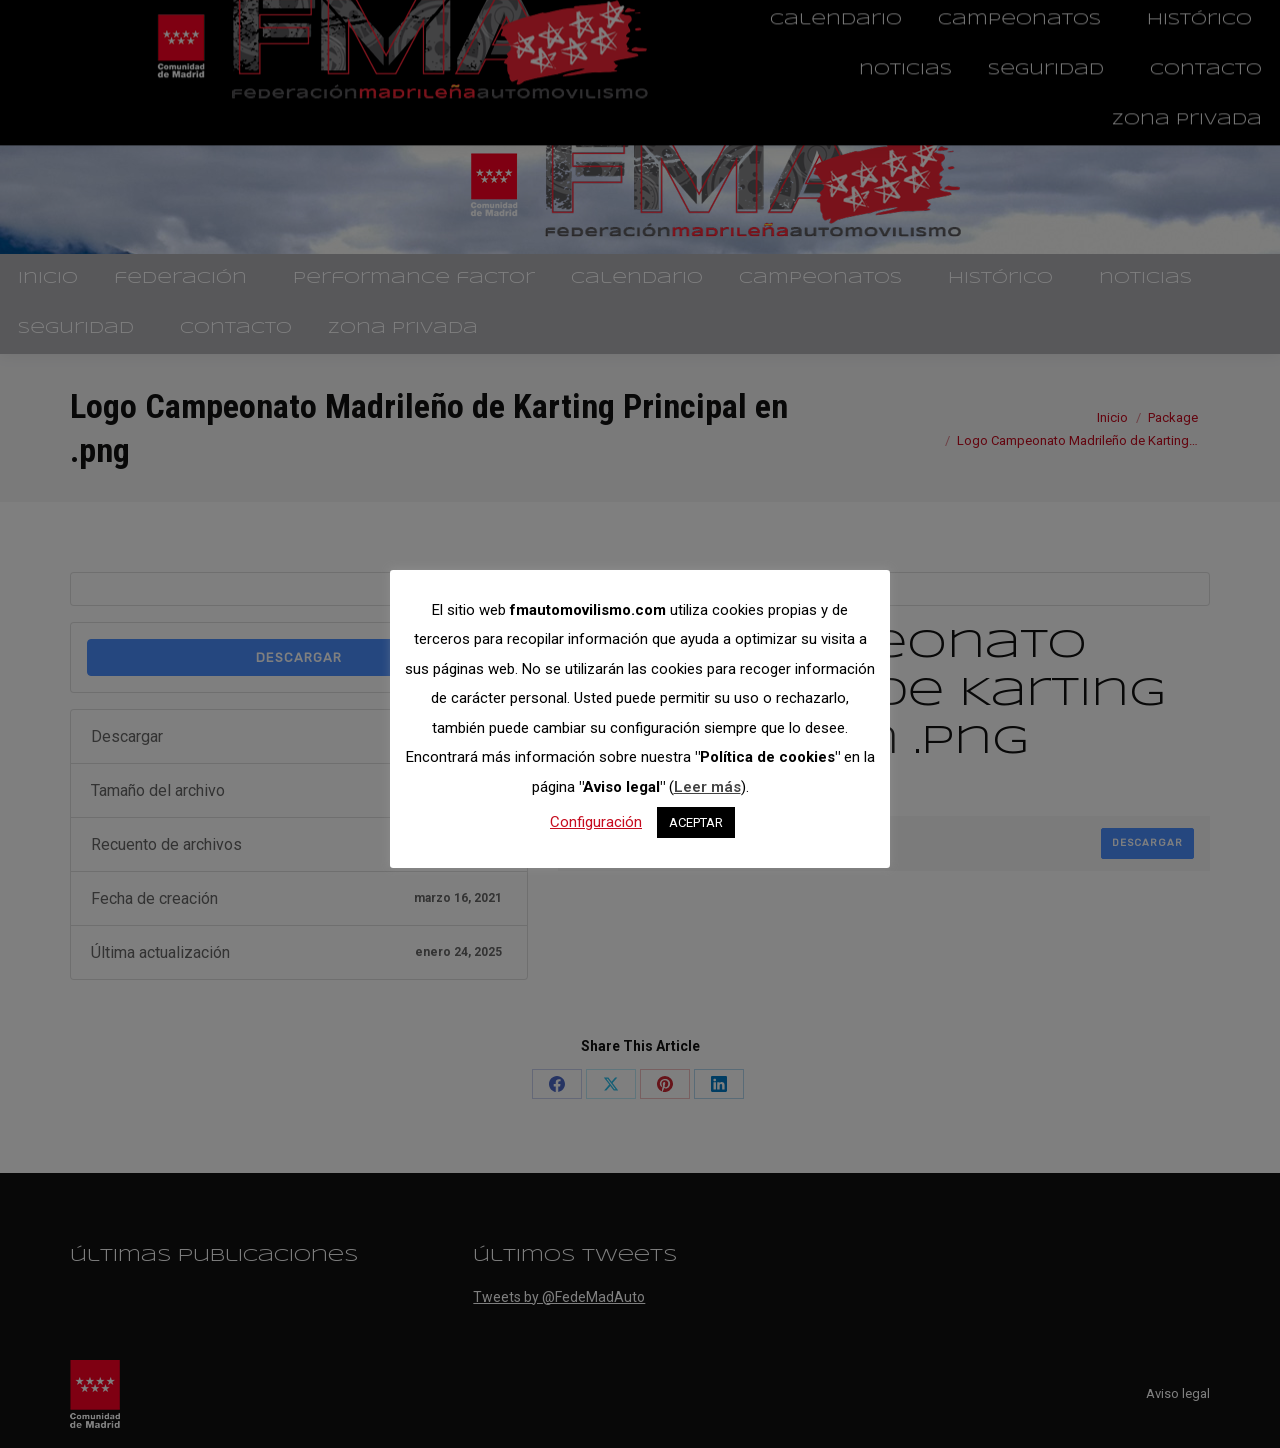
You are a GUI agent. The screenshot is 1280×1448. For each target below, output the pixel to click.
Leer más (707, 787)
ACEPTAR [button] (696, 822)
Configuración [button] (596, 822)
